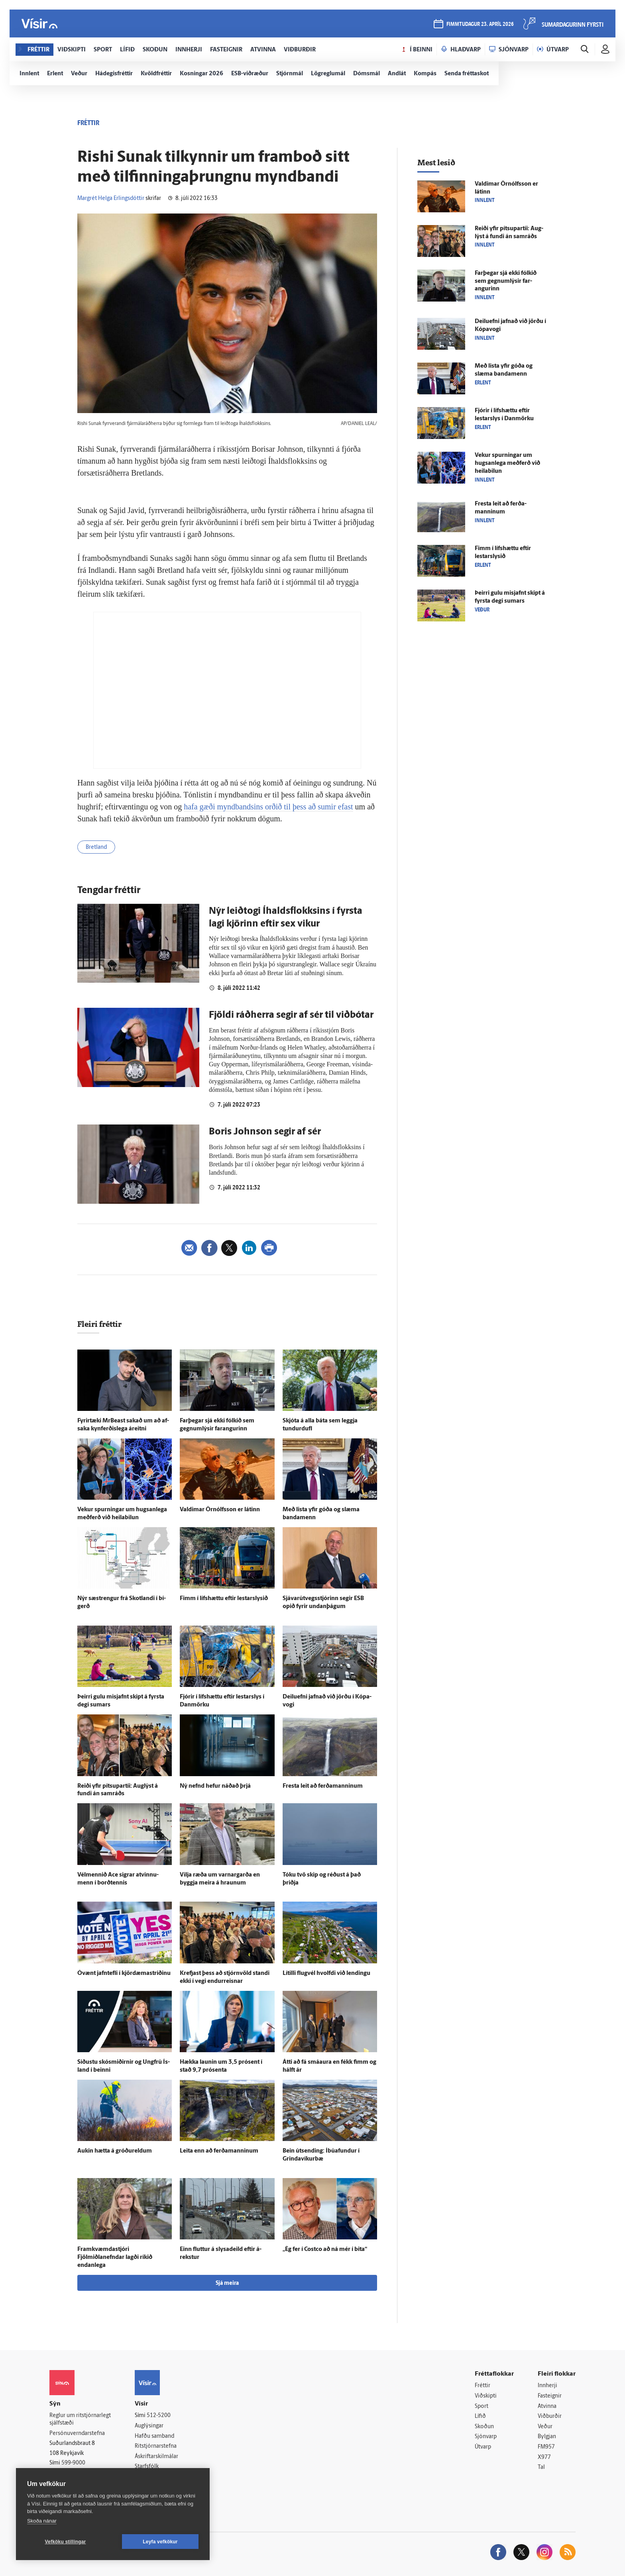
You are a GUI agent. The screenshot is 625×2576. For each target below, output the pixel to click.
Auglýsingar (149, 2426)
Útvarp (483, 2447)
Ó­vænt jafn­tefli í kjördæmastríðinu (124, 1974)
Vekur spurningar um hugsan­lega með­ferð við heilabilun (507, 463)
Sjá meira (227, 2283)
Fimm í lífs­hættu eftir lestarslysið (224, 1599)
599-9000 (73, 2463)
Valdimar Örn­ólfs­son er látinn (220, 1510)
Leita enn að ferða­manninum (219, 2151)
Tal (541, 2467)
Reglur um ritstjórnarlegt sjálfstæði (80, 2419)
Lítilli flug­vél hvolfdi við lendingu (326, 1974)
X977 (544, 2457)
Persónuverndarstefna (77, 2434)
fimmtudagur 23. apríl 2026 (480, 24)
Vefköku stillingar (65, 2542)
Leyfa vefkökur (160, 2542)
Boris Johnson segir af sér (265, 1132)
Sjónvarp (486, 2437)
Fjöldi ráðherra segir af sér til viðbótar (291, 1015)
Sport (481, 2406)
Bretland (96, 847)
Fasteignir (550, 2396)
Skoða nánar (42, 2521)
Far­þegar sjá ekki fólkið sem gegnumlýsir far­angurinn (506, 281)
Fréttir (482, 2386)
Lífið (480, 2416)
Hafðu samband (154, 2436)
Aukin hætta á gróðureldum (114, 2151)
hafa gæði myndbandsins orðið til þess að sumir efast (268, 806)
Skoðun (484, 2427)
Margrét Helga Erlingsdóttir (110, 199)
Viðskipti (486, 2396)
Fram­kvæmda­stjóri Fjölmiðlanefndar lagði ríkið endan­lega (114, 2257)
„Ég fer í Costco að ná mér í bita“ (325, 2250)
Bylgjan (547, 2437)
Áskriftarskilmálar (156, 2457)
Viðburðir (550, 2416)
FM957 (546, 2447)
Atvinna (547, 2406)
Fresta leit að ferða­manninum (323, 1786)
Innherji (547, 2386)
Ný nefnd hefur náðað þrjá (215, 1786)
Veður (545, 2427)
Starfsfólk (147, 2467)
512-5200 (159, 2416)
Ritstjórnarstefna (156, 2446)
